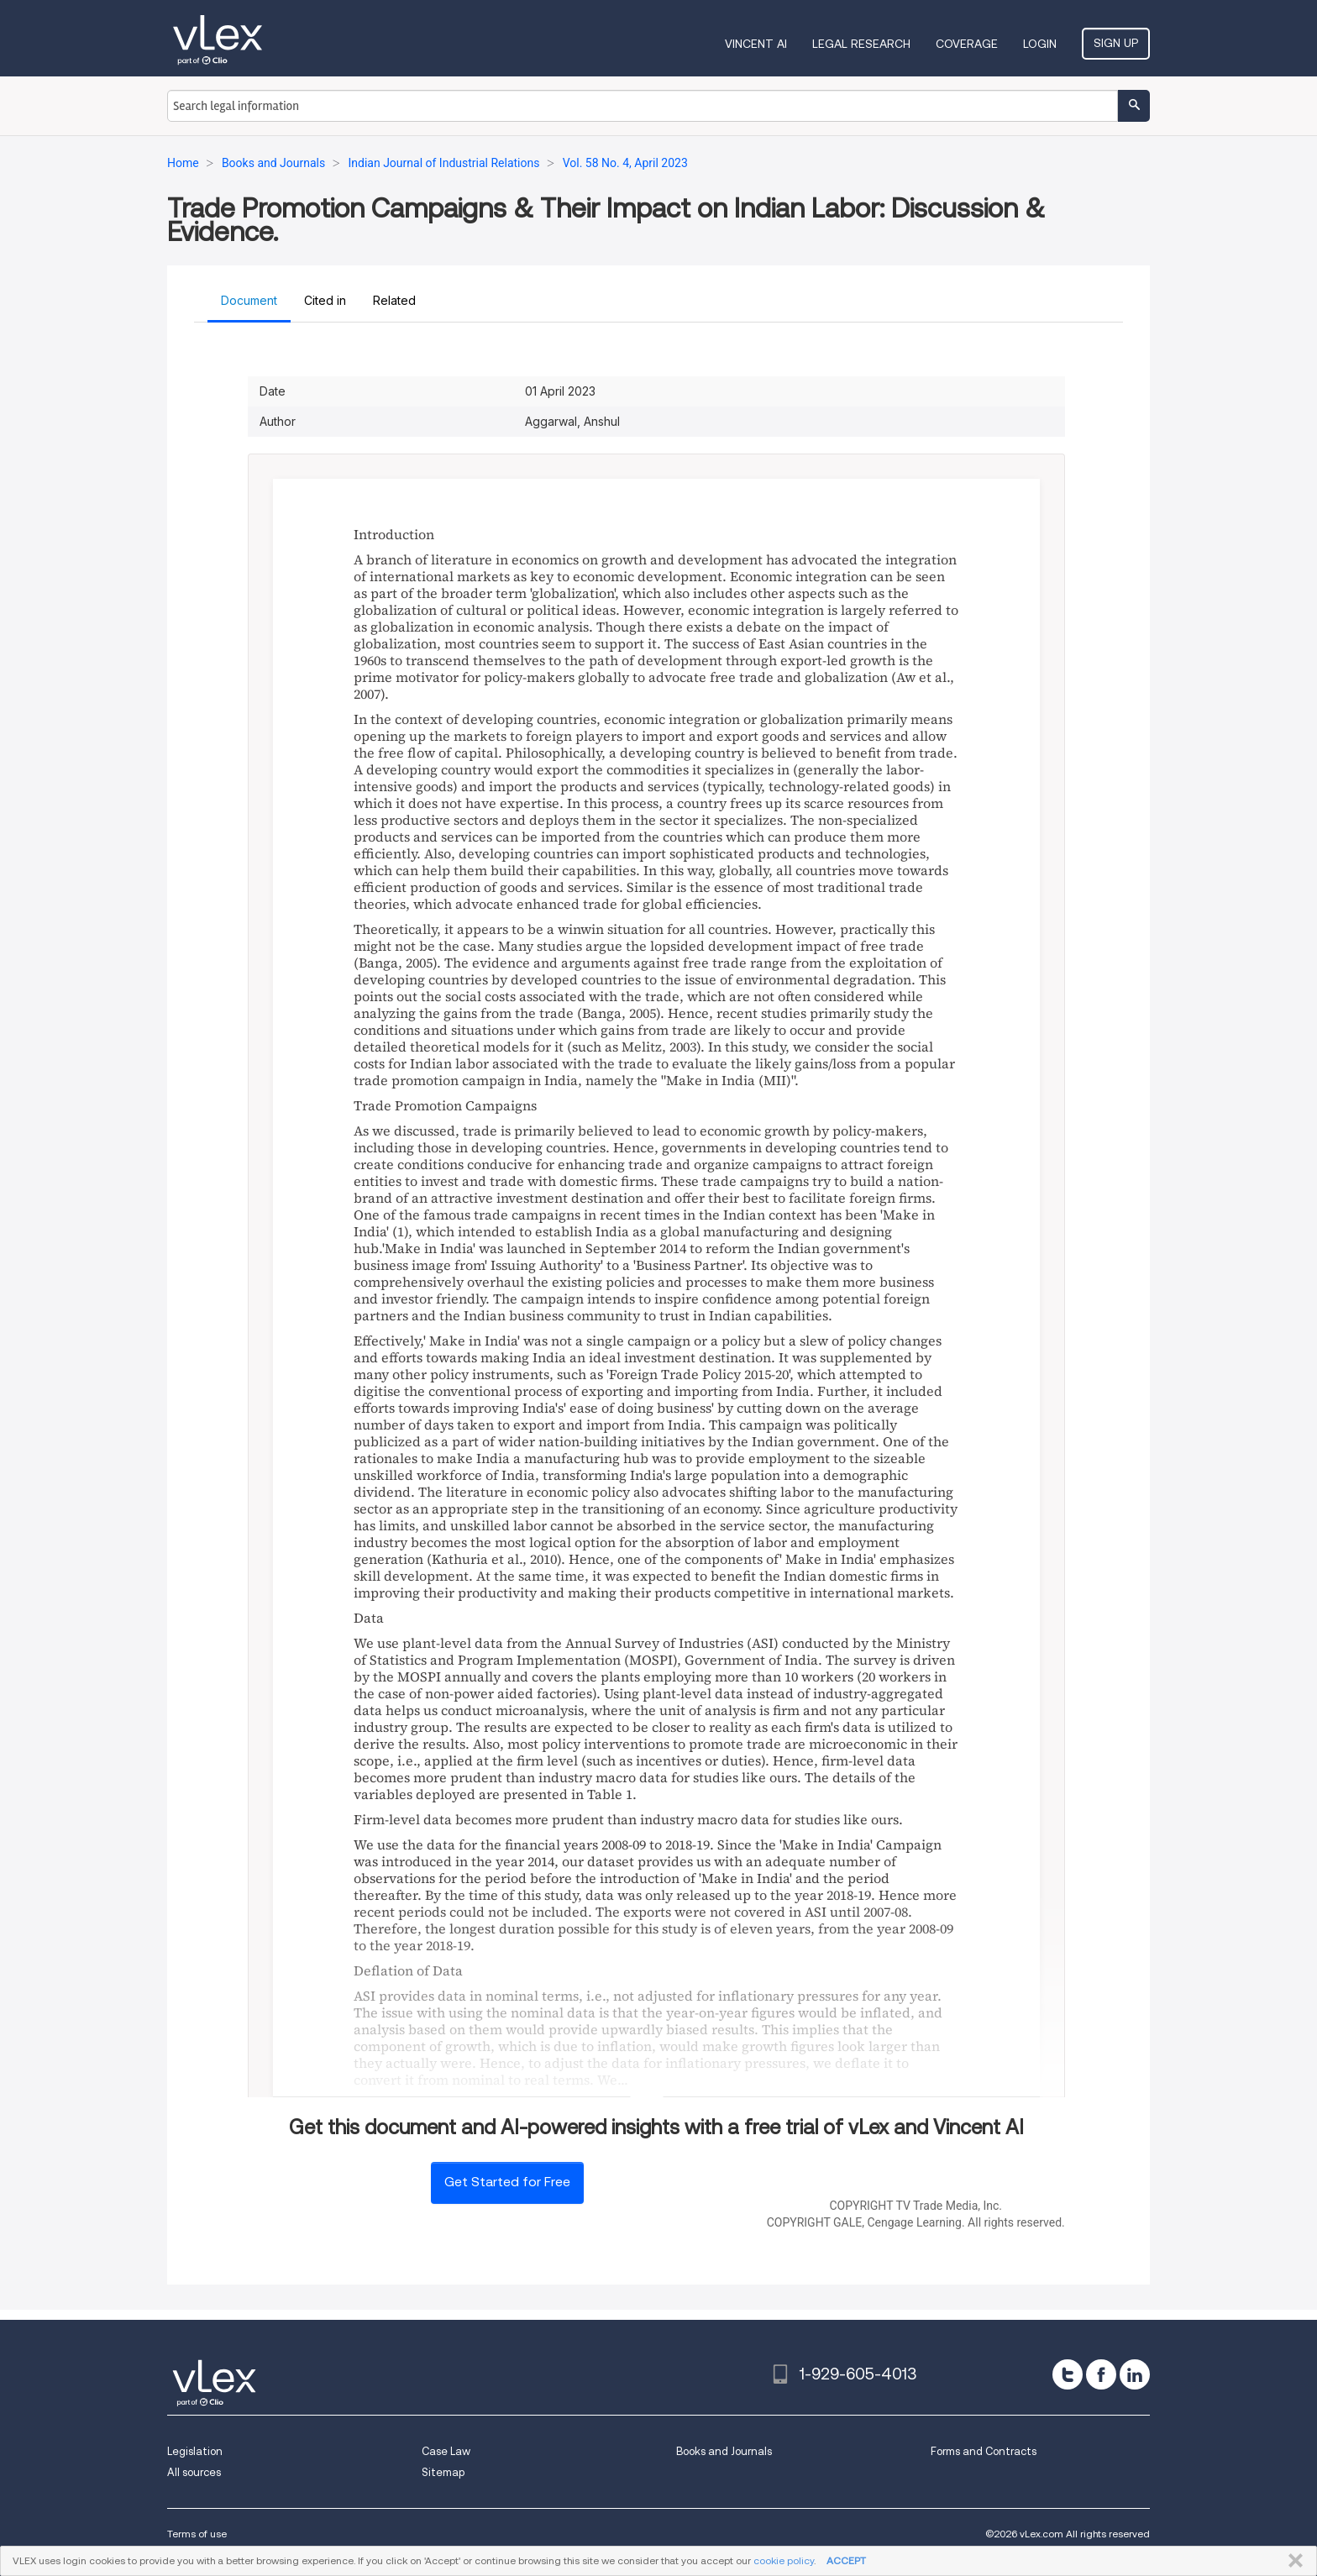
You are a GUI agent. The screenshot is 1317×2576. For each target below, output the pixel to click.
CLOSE (1292, 2560)
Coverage (967, 43)
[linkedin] (1135, 2374)
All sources (194, 2472)
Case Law (446, 2451)
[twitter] (1067, 2374)
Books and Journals (724, 2451)
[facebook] (1101, 2374)
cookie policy (783, 2560)
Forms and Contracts (983, 2451)
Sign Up (1116, 43)
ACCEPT (846, 2560)
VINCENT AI (756, 43)
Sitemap (443, 2472)
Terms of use (197, 2533)
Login (1040, 43)
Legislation (195, 2451)
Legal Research (861, 43)
